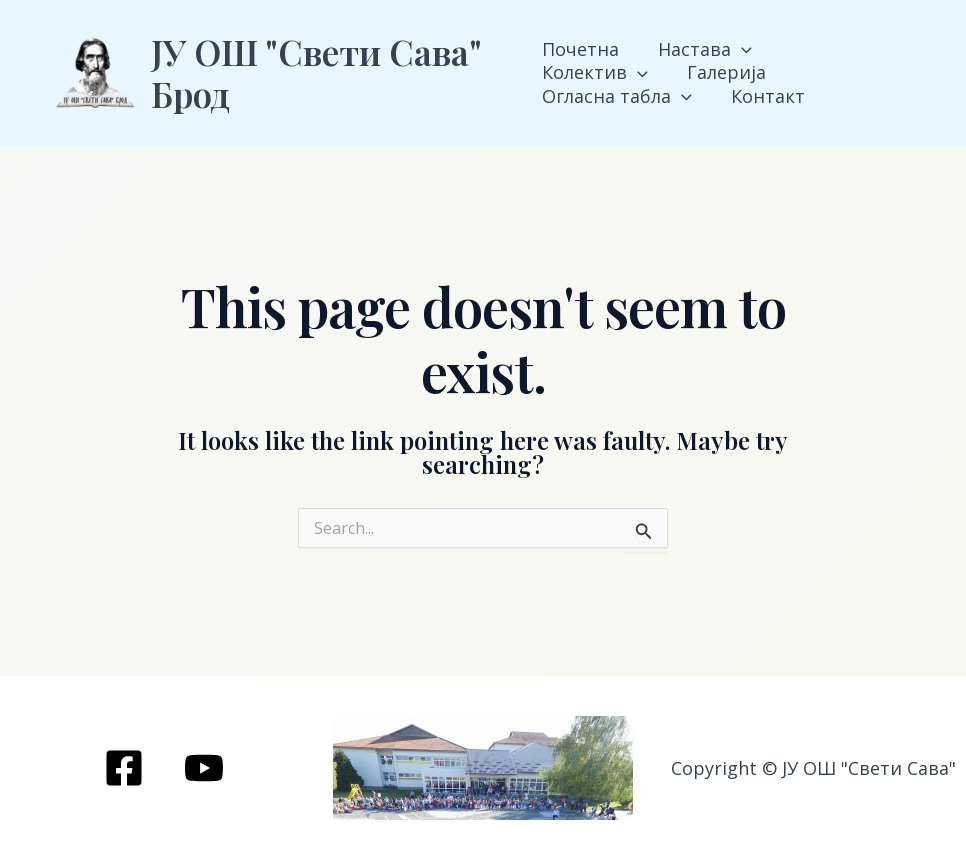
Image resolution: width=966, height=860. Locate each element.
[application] (738, 49)
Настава (702, 49)
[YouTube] (204, 768)
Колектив (838, 49)
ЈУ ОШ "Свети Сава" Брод (316, 72)
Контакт (579, 96)
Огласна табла (732, 72)
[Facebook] (124, 768)
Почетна (580, 49)
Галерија (581, 72)
